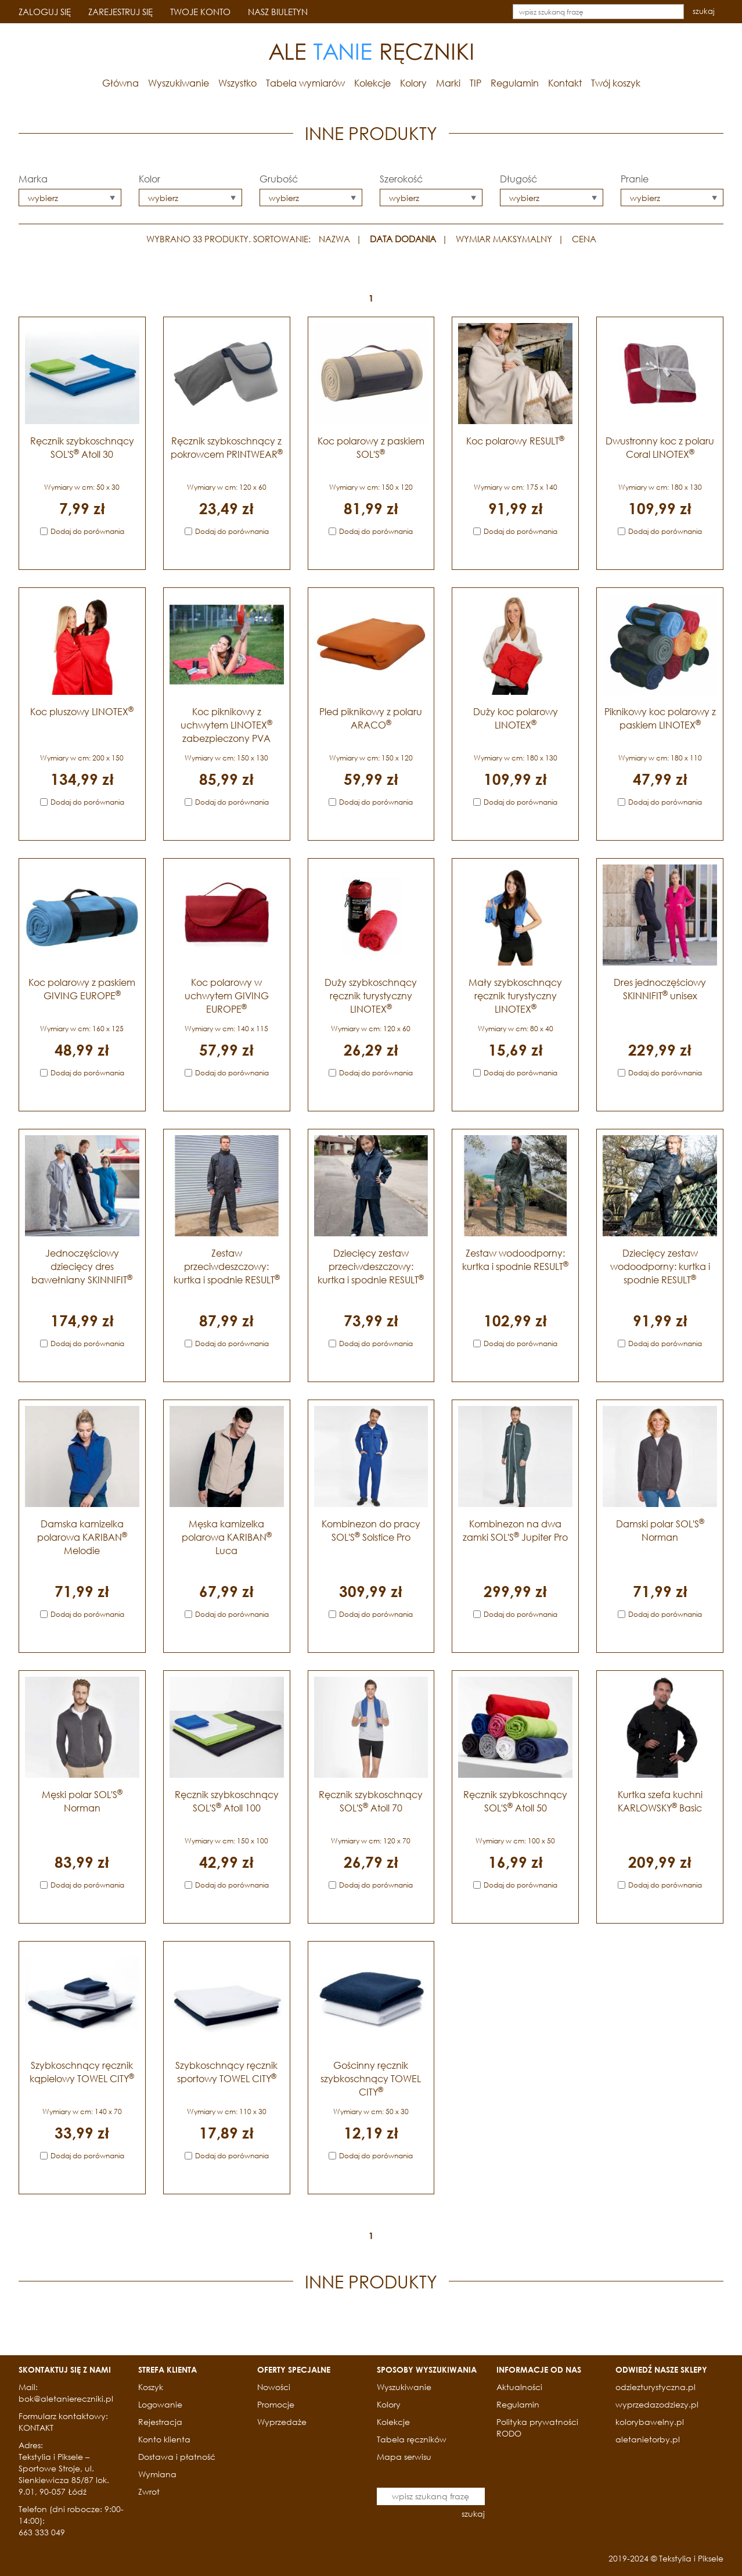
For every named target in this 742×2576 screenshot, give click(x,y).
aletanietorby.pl (647, 2439)
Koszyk (150, 2386)
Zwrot (149, 2491)
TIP (475, 83)
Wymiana (157, 2474)
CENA (584, 239)
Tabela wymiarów (305, 83)
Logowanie (160, 2404)
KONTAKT (36, 2427)
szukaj (704, 11)
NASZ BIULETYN (278, 11)
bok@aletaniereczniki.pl (66, 2398)
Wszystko (237, 83)
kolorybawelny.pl (649, 2421)
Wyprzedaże (282, 2421)
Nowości (273, 2386)
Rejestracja (160, 2421)
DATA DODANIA (403, 239)
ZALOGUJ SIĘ (45, 11)
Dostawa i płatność (176, 2456)
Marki (448, 83)
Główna (120, 83)
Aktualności (519, 2386)
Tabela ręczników (411, 2439)
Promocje (275, 2404)
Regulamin (515, 83)
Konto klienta (164, 2439)
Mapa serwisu (404, 2456)
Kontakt (565, 83)
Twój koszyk (615, 83)
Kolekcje (372, 83)
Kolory (413, 83)
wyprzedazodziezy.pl (656, 2404)
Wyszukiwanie (178, 83)
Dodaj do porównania (87, 531)
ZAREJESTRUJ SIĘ (120, 11)
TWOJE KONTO (200, 11)
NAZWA (334, 239)
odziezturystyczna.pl (655, 2386)
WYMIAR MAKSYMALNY (504, 239)
